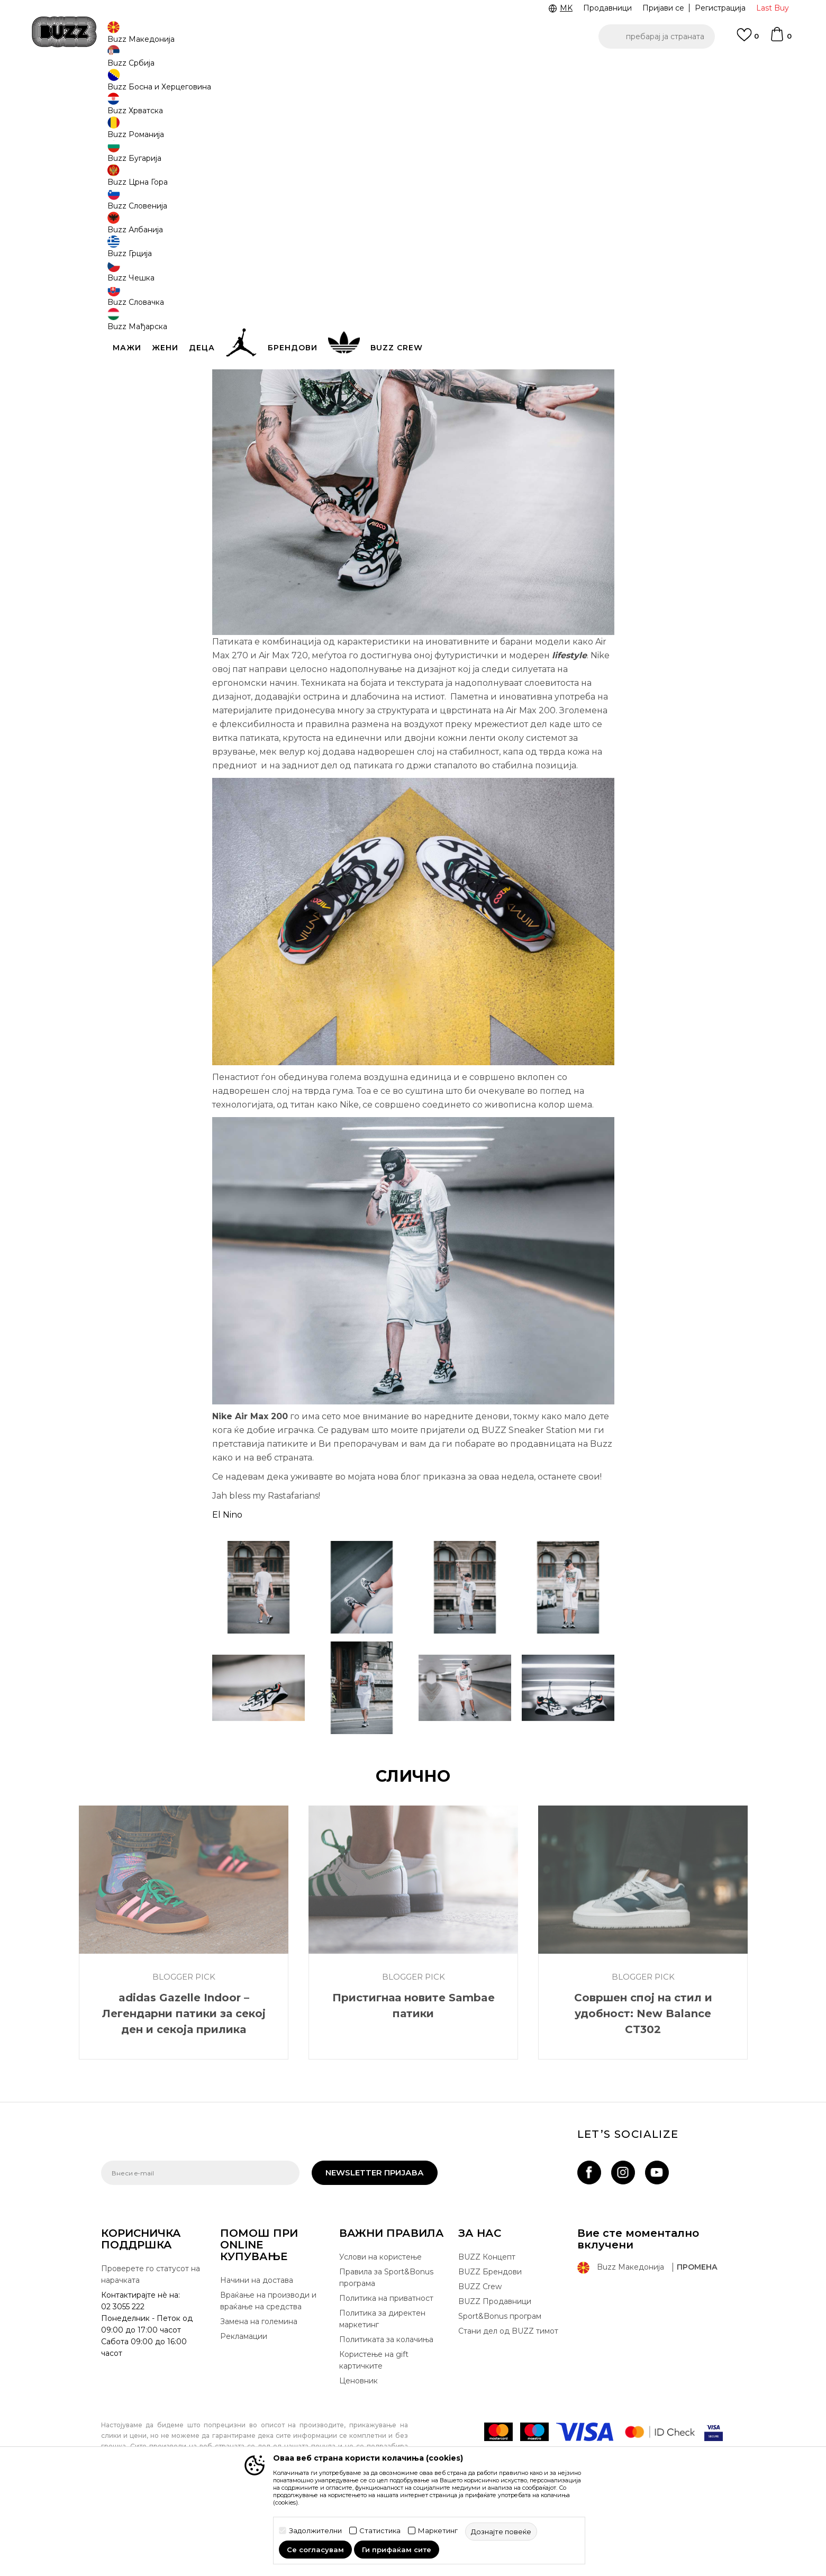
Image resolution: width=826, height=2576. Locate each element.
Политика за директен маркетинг (382, 2397)
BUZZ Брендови (490, 2350)
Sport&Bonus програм (499, 2394)
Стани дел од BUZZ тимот (508, 2409)
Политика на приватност (386, 2376)
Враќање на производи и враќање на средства (268, 2379)
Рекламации (243, 2414)
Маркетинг (438, 2531)
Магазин (183, 85)
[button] (656, 36)
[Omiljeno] (748, 39)
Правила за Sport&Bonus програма (386, 2355)
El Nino (227, 1593)
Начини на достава (256, 2358)
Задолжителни (315, 2531)
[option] (413, 68)
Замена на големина (258, 2400)
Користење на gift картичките (374, 2438)
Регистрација (720, 8)
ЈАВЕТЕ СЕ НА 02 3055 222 (279, 68)
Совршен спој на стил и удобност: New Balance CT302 (643, 2092)
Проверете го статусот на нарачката (150, 2352)
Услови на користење (380, 2335)
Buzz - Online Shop (131, 85)
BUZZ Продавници (494, 2379)
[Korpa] (780, 39)
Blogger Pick (224, 85)
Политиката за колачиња (386, 2418)
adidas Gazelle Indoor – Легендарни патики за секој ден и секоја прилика (184, 2092)
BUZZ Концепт (486, 2335)
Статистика (380, 2531)
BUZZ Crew (480, 2365)
